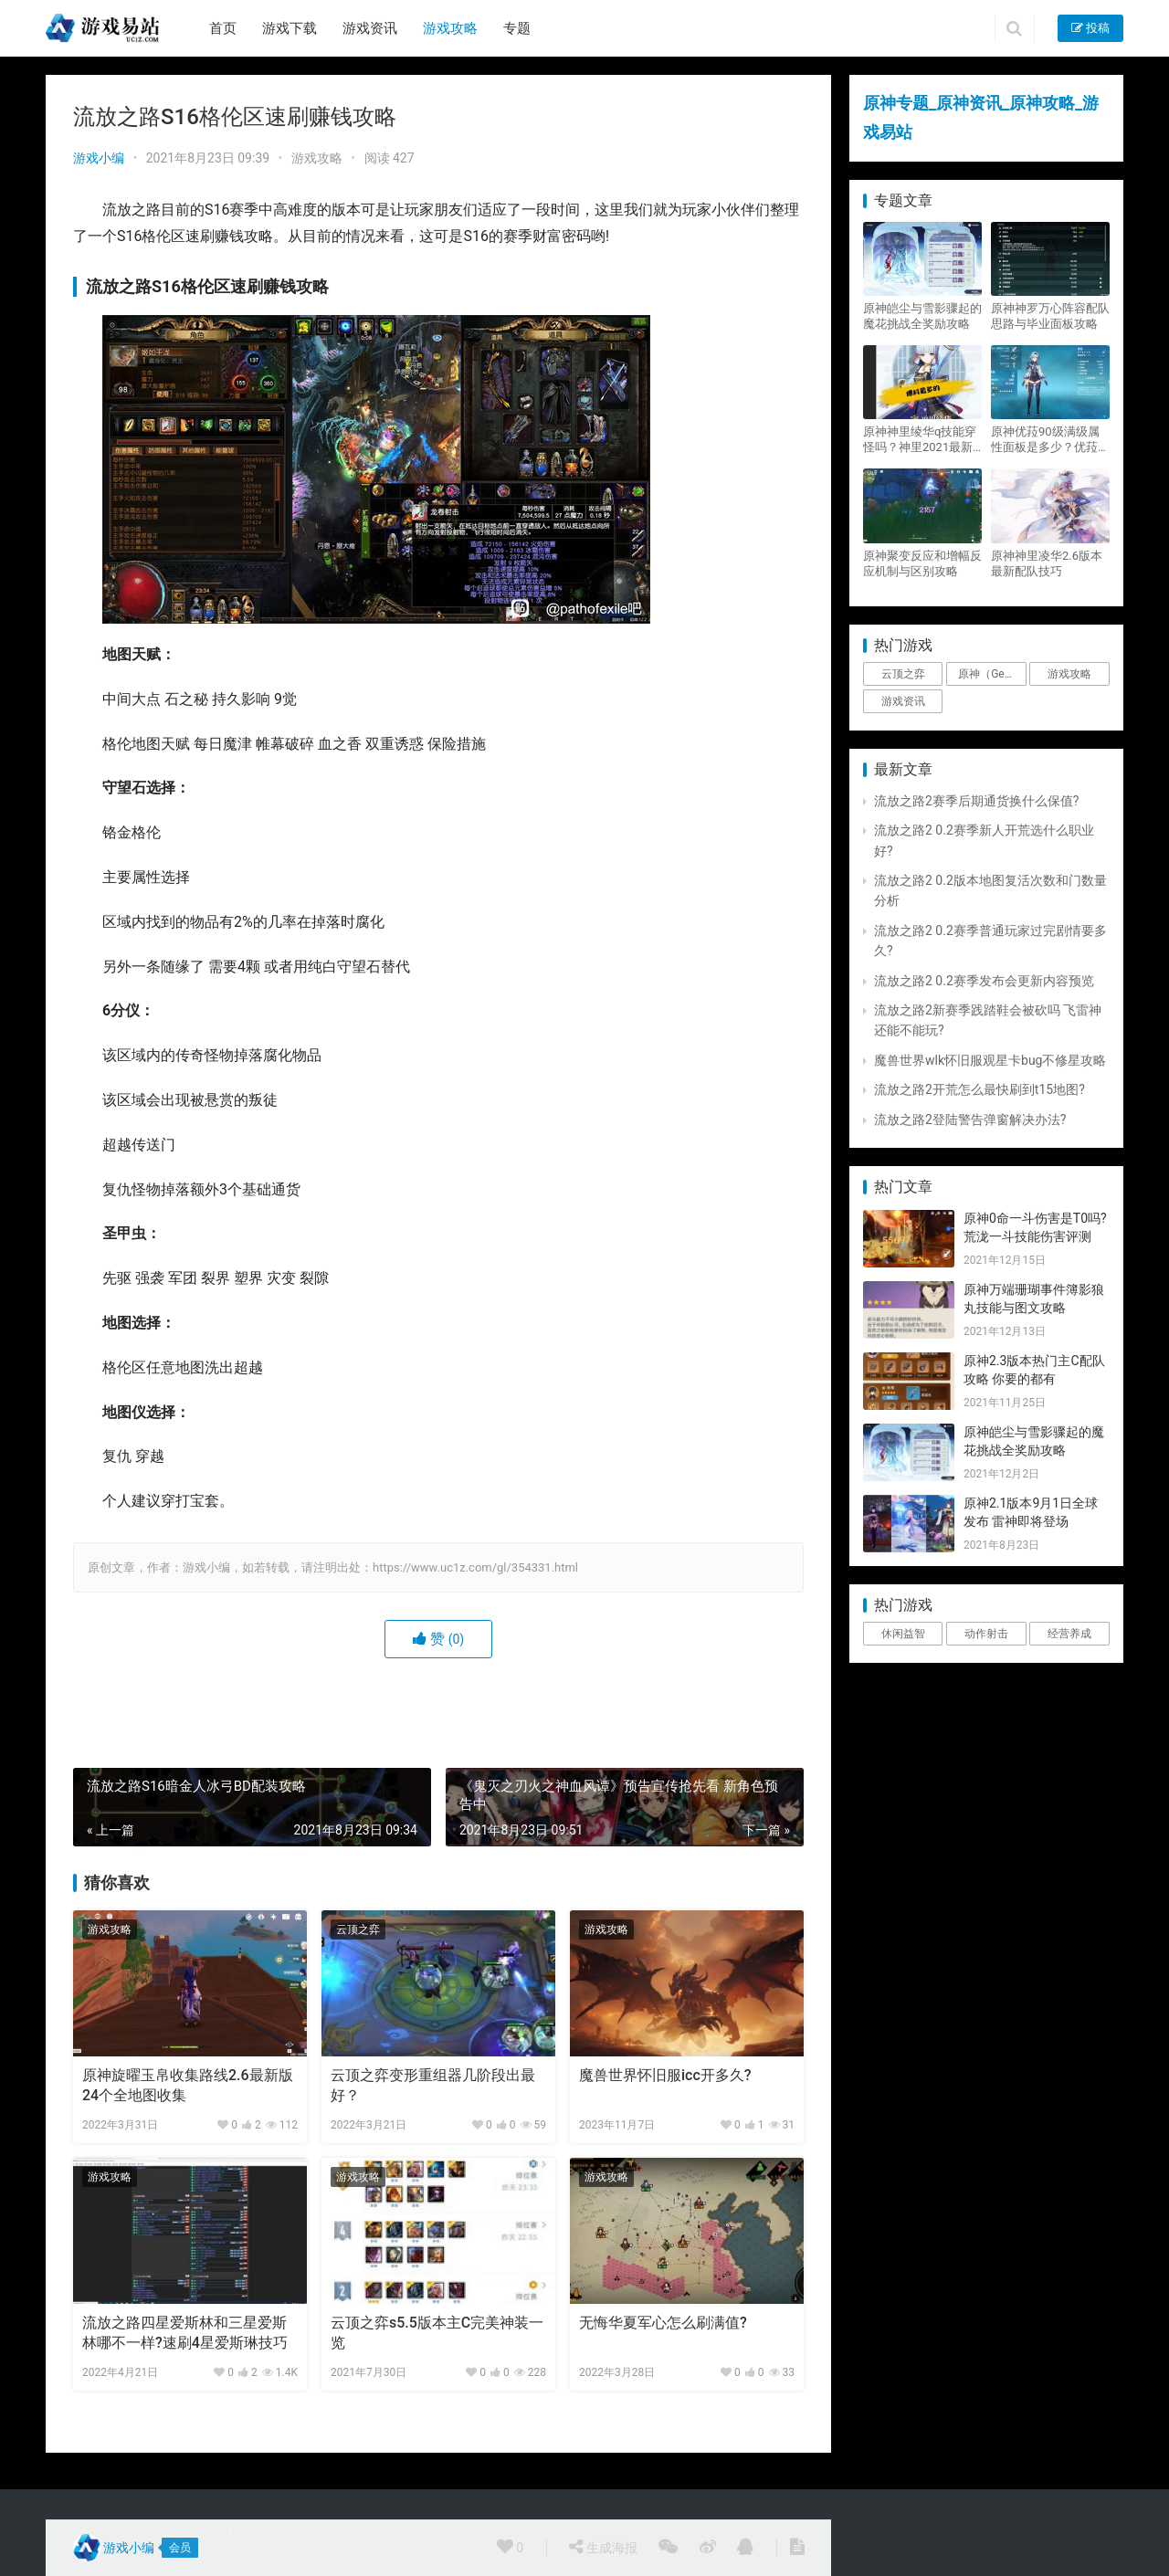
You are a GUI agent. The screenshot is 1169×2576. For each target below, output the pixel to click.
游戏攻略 (450, 28)
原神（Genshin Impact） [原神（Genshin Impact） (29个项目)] (992, 674)
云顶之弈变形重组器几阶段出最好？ (433, 2085)
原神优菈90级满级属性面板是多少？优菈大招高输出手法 (1050, 440)
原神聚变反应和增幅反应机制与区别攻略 (922, 563)
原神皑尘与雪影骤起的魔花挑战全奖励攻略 (922, 316)
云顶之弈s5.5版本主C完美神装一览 (437, 2332)
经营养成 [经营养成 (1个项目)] (1069, 1633)
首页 (223, 28)
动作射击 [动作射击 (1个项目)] (986, 1633)
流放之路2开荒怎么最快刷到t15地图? (979, 1089)
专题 (517, 28)
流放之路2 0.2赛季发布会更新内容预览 (984, 980)
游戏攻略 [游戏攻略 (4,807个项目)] (1069, 674)
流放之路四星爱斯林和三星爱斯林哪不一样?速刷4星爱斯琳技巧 (185, 2332)
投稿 (1090, 28)
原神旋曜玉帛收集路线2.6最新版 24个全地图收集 (187, 2085)
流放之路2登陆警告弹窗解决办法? (970, 1119)
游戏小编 (98, 158)
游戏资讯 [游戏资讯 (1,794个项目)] (903, 701)
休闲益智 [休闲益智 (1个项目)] (903, 1633)
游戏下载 (289, 28)
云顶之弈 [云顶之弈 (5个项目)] (903, 674)
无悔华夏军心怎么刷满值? (663, 2322)
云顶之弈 (358, 1929)
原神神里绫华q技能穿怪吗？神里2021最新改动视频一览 (919, 440)
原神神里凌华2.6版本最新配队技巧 (1046, 563)
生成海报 (603, 2547)
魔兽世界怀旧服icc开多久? (665, 2075)
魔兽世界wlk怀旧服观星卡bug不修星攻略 (990, 1060)
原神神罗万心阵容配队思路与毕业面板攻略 (1050, 316)
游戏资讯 (369, 28)
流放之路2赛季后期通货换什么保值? (976, 801)
